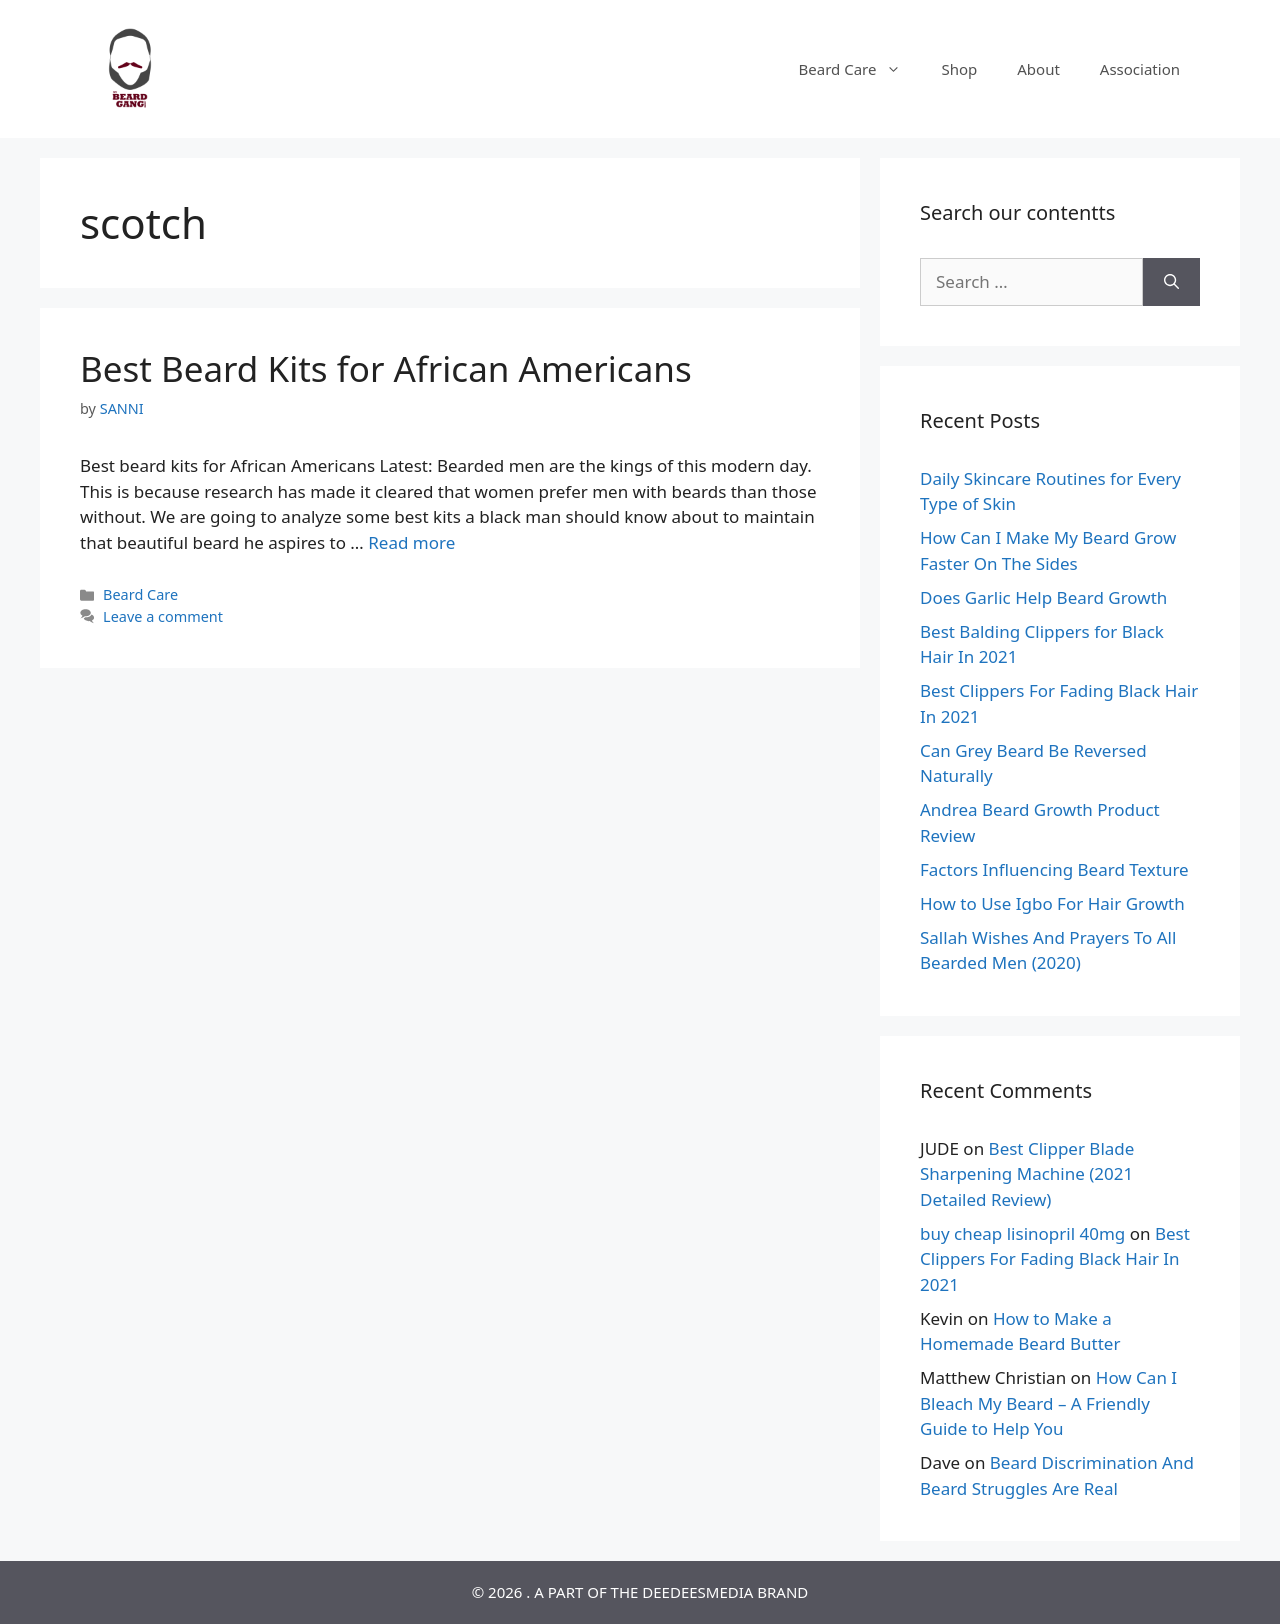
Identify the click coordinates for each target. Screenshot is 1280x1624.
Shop (959, 69)
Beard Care (860, 69)
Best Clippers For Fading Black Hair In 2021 (1055, 1259)
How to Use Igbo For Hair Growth (1052, 903)
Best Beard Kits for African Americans (386, 368)
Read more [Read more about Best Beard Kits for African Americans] (411, 542)
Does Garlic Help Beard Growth (1043, 597)
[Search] (1171, 282)
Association (1140, 69)
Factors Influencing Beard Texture (1054, 869)
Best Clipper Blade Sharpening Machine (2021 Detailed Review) (1027, 1174)
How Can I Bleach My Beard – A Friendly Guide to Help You (1048, 1403)
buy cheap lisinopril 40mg (1022, 1233)
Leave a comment (163, 616)
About (1038, 69)
